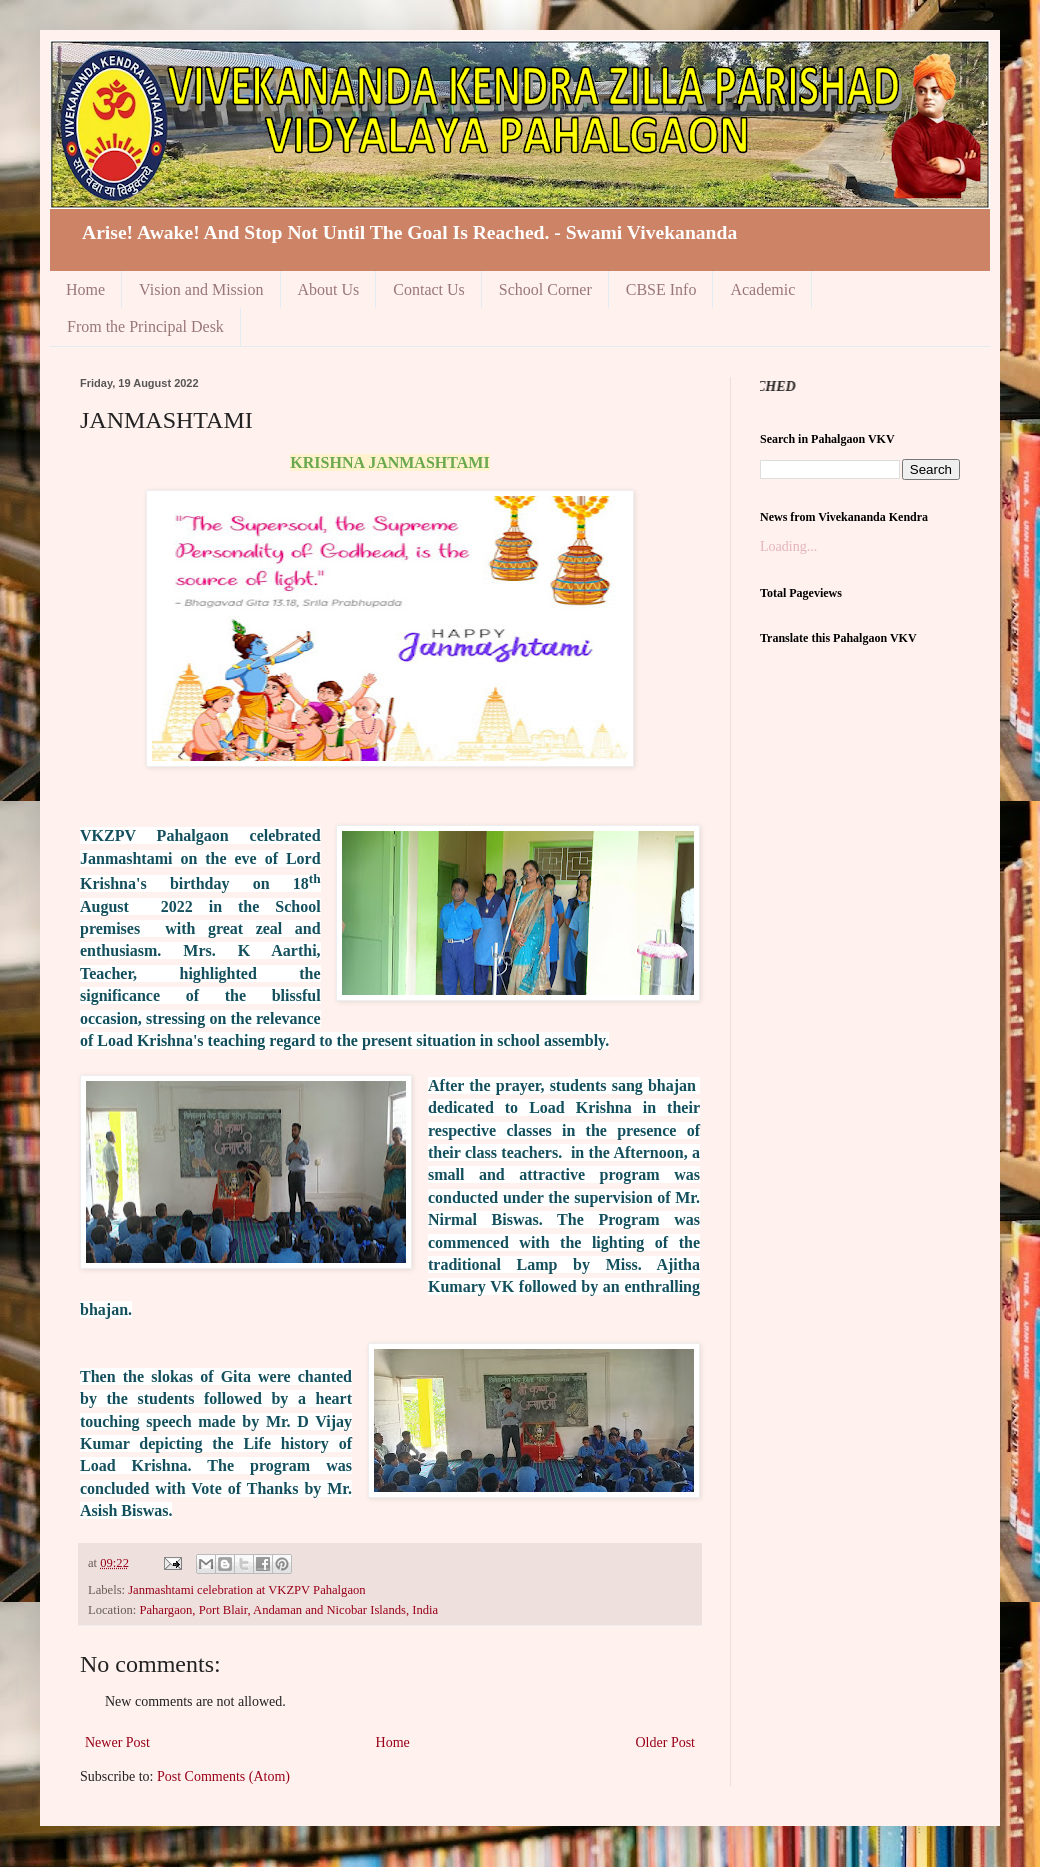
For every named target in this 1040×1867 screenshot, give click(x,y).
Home (85, 289)
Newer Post (117, 1742)
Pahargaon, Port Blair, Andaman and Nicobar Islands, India (288, 1610)
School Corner (545, 289)
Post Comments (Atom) (223, 1776)
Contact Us (429, 289)
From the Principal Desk (145, 326)
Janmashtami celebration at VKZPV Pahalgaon (246, 1590)
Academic (762, 289)
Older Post (666, 1742)
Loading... (788, 546)
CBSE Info (661, 289)
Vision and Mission (201, 289)
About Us (329, 289)
